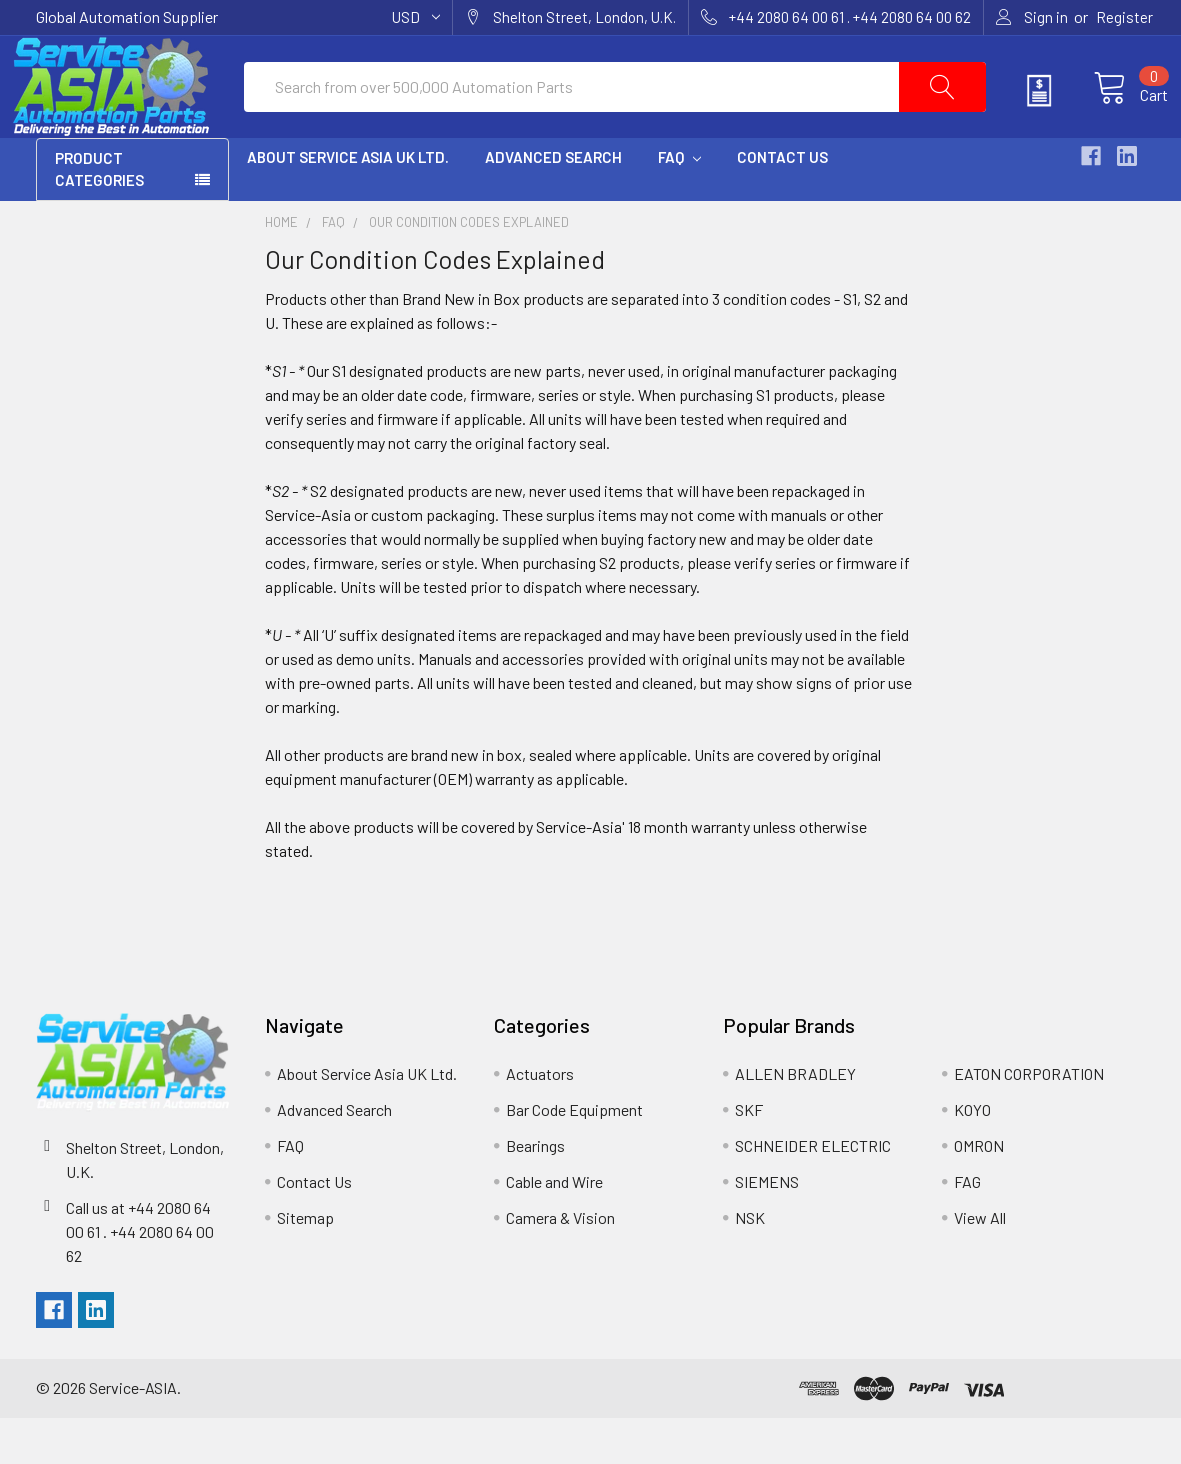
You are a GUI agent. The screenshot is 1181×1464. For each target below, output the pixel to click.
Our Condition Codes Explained (469, 268)
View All (980, 1263)
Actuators (540, 1119)
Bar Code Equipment (574, 1155)
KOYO (972, 1155)
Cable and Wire (554, 1227)
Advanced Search (553, 203)
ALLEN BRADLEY (795, 1119)
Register (1124, 17)
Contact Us (782, 203)
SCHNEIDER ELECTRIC (813, 1191)
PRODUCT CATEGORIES (99, 215)
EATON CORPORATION (1029, 1119)
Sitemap (305, 1263)
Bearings (535, 1191)
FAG (967, 1227)
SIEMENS (767, 1227)
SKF (749, 1155)
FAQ (679, 203)
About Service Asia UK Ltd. (348, 203)
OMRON (979, 1191)
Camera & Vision (560, 1263)
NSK (750, 1263)
